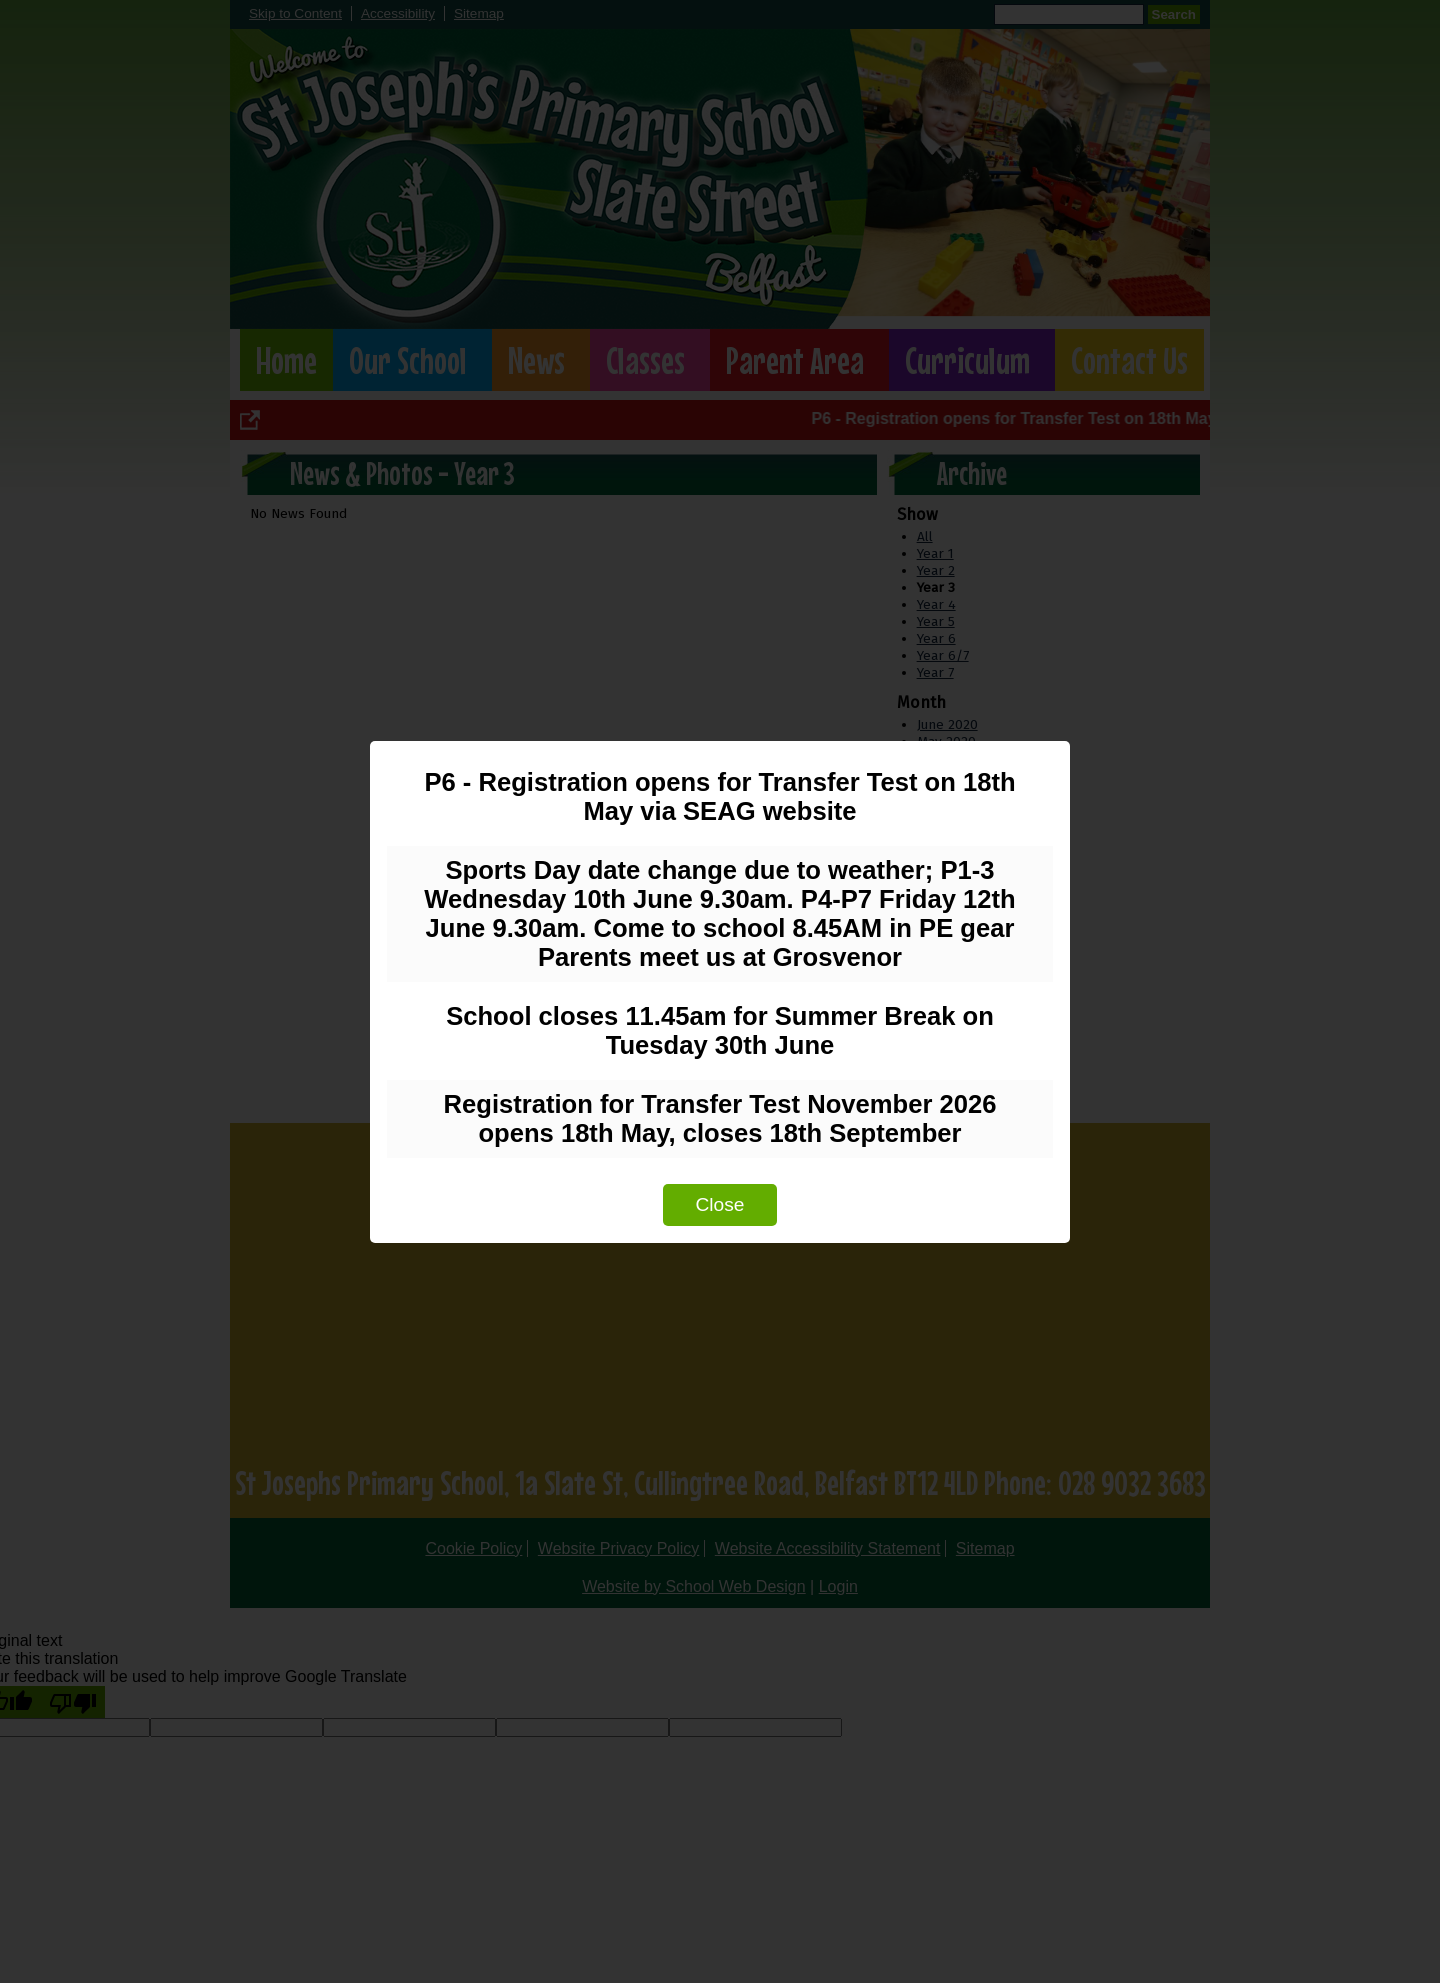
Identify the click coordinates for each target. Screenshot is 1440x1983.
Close (719, 1204)
